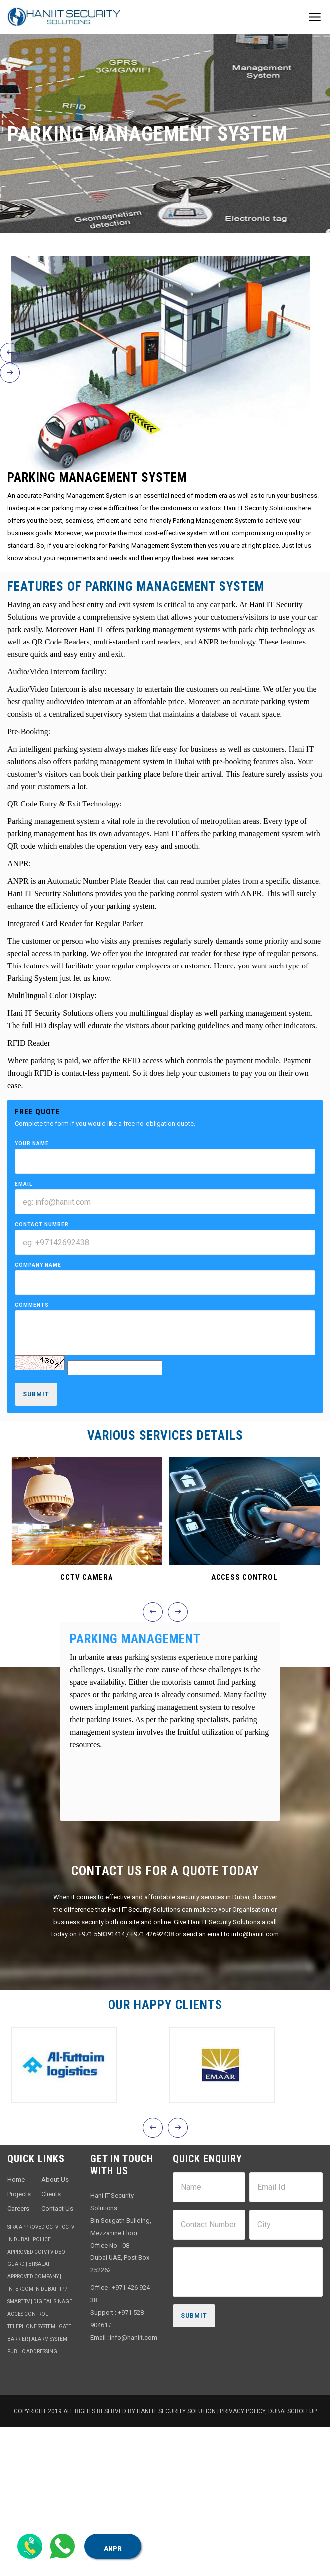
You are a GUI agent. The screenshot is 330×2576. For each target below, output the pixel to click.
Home (16, 2179)
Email (23, 1184)
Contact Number (42, 1224)
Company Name (38, 1265)
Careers (18, 2208)
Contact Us (57, 2208)
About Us (55, 2179)
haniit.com (142, 2337)
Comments (32, 1305)
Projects (19, 2194)
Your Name (32, 1143)
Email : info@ (108, 2337)
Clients (51, 2194)
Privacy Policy (242, 2411)
